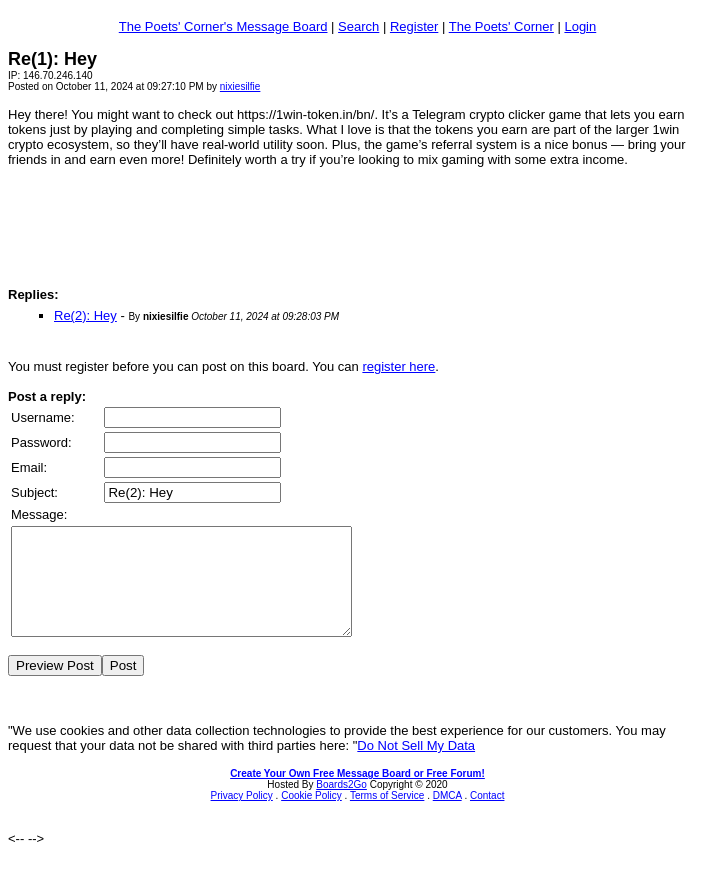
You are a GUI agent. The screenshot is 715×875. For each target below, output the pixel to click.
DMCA (447, 816)
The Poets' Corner (501, 26)
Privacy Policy (242, 816)
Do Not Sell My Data (416, 766)
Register (414, 26)
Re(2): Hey (85, 315)
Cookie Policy (311, 816)
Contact (487, 816)
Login (580, 26)
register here (398, 366)
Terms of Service (387, 816)
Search (358, 26)
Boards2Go (341, 805)
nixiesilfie (240, 86)
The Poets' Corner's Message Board (223, 26)
